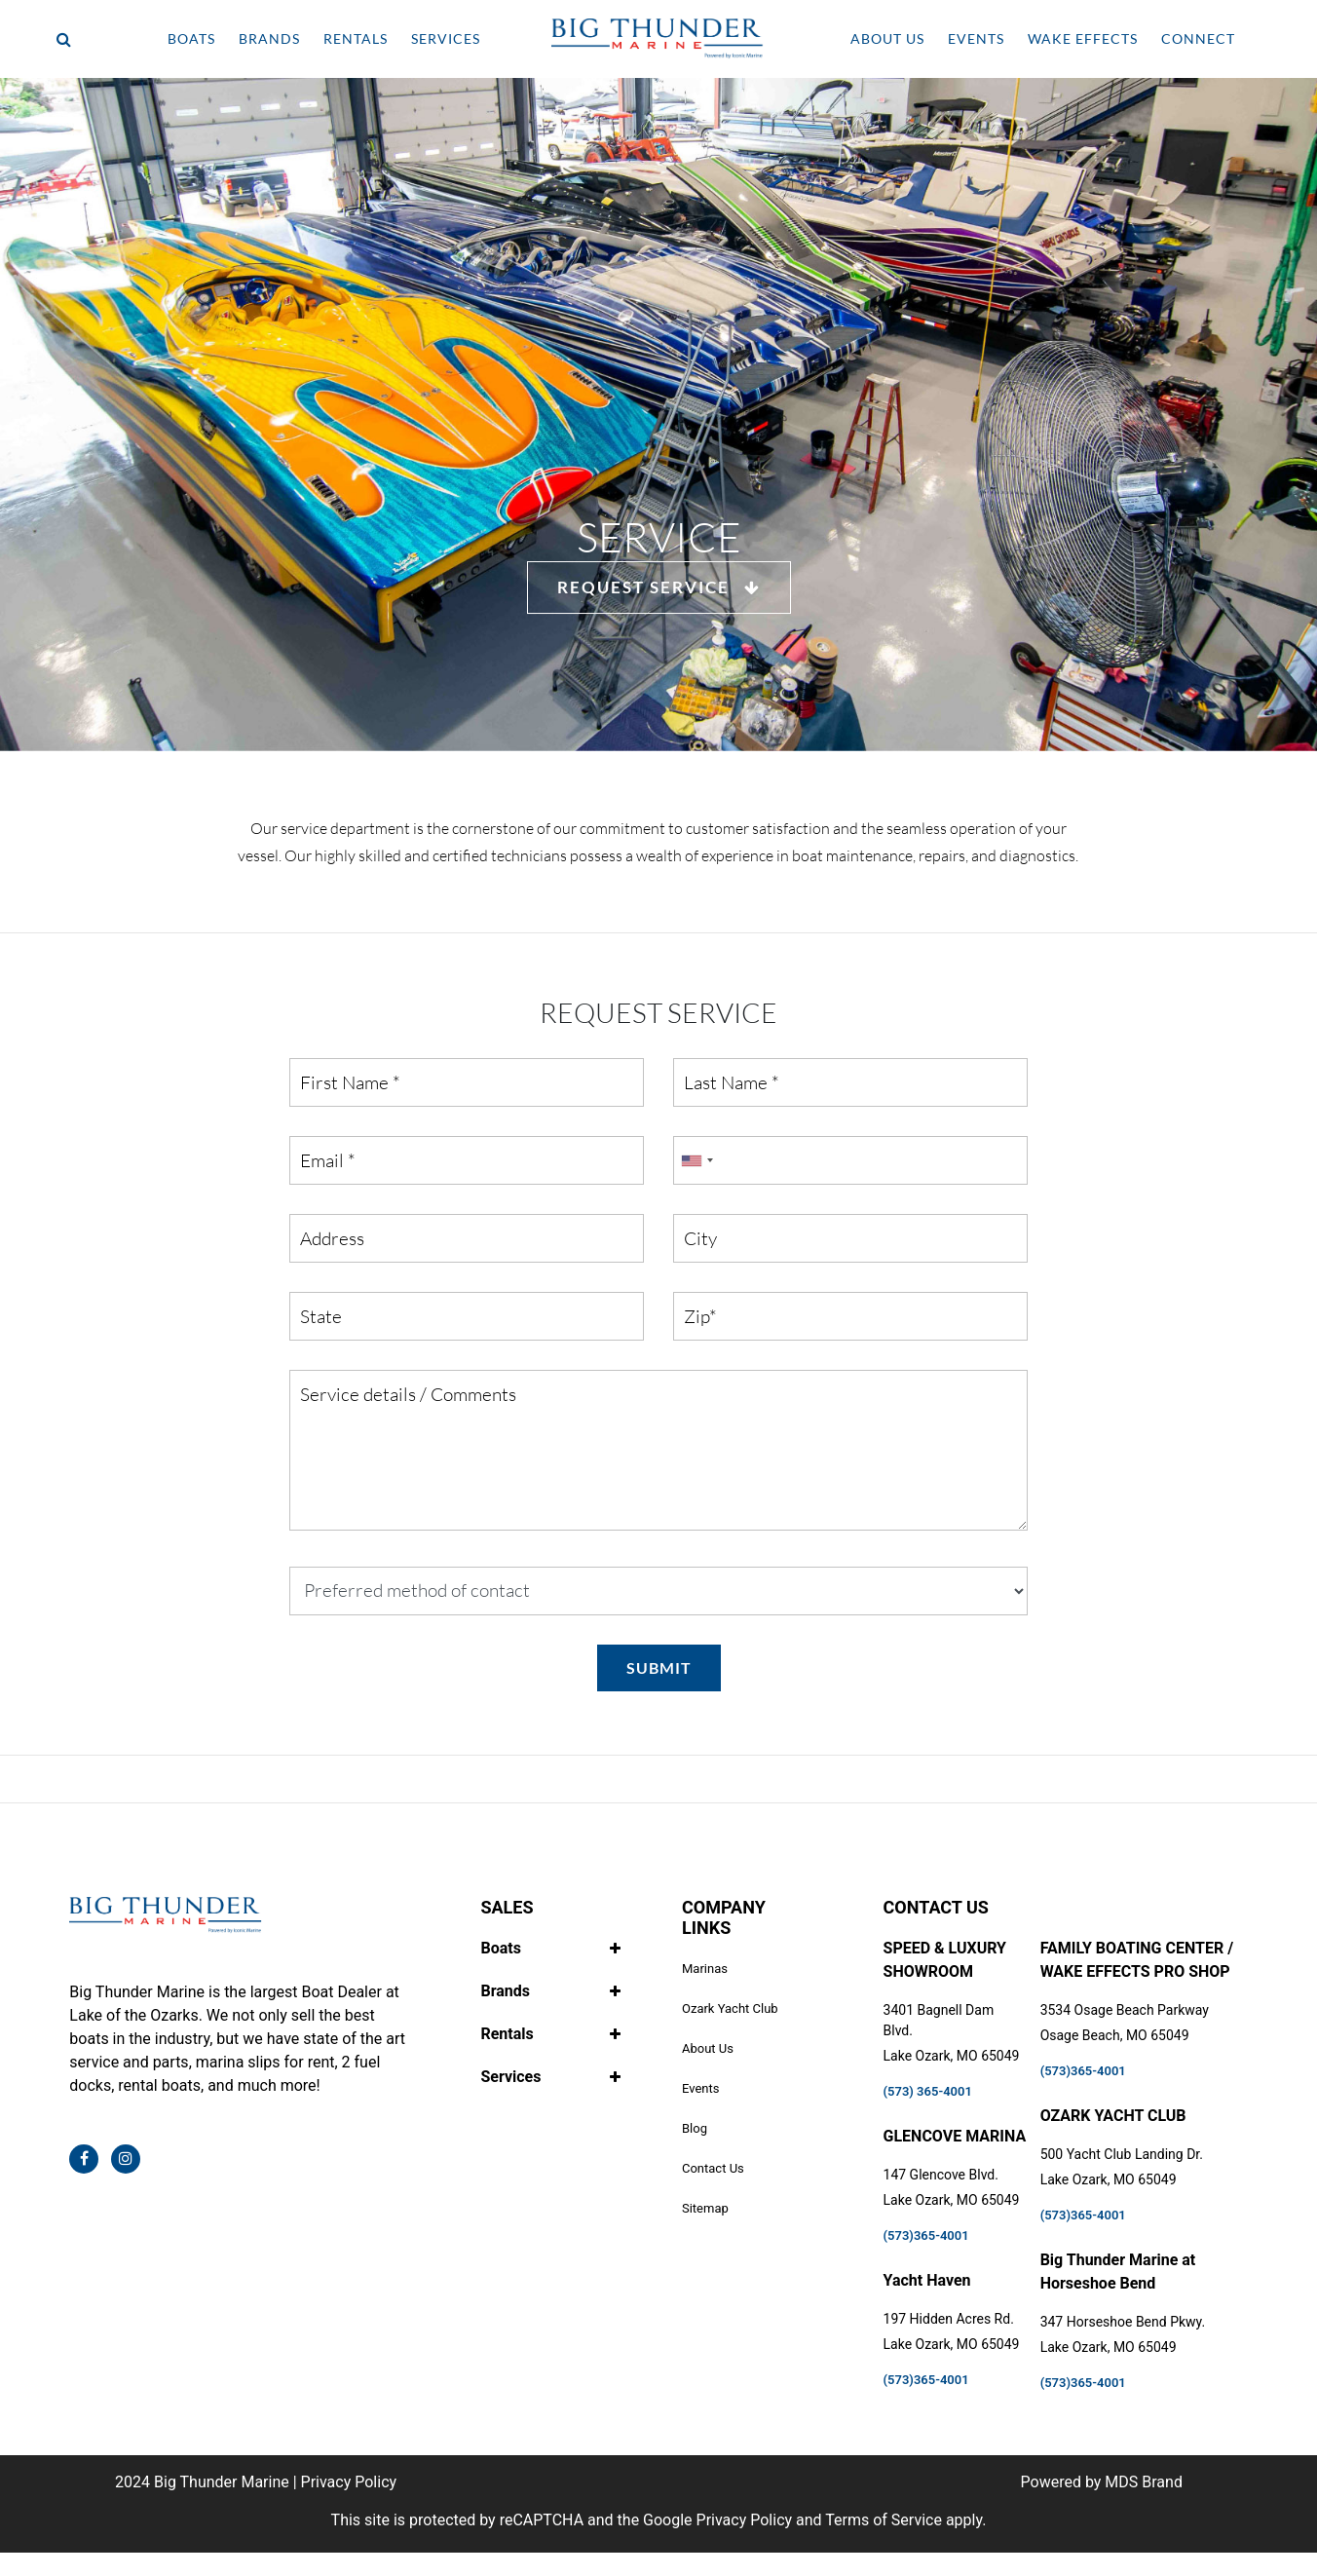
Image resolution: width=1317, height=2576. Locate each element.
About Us (708, 2048)
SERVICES (445, 38)
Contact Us (713, 2168)
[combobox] (696, 1160)
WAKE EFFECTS (1083, 38)
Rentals (506, 2034)
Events (700, 2088)
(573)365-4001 (926, 2235)
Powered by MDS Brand (1102, 2482)
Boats (500, 1948)
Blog (694, 2128)
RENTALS (355, 38)
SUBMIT (659, 1667)
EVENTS (976, 38)
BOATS (191, 38)
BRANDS (269, 38)
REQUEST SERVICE (659, 587)
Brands (505, 1991)
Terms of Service (883, 2520)
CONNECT (1198, 38)
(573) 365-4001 (928, 2091)
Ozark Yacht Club (730, 2008)
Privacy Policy (349, 2482)
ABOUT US (887, 38)
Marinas (705, 1968)
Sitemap (705, 2208)
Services (510, 2076)
